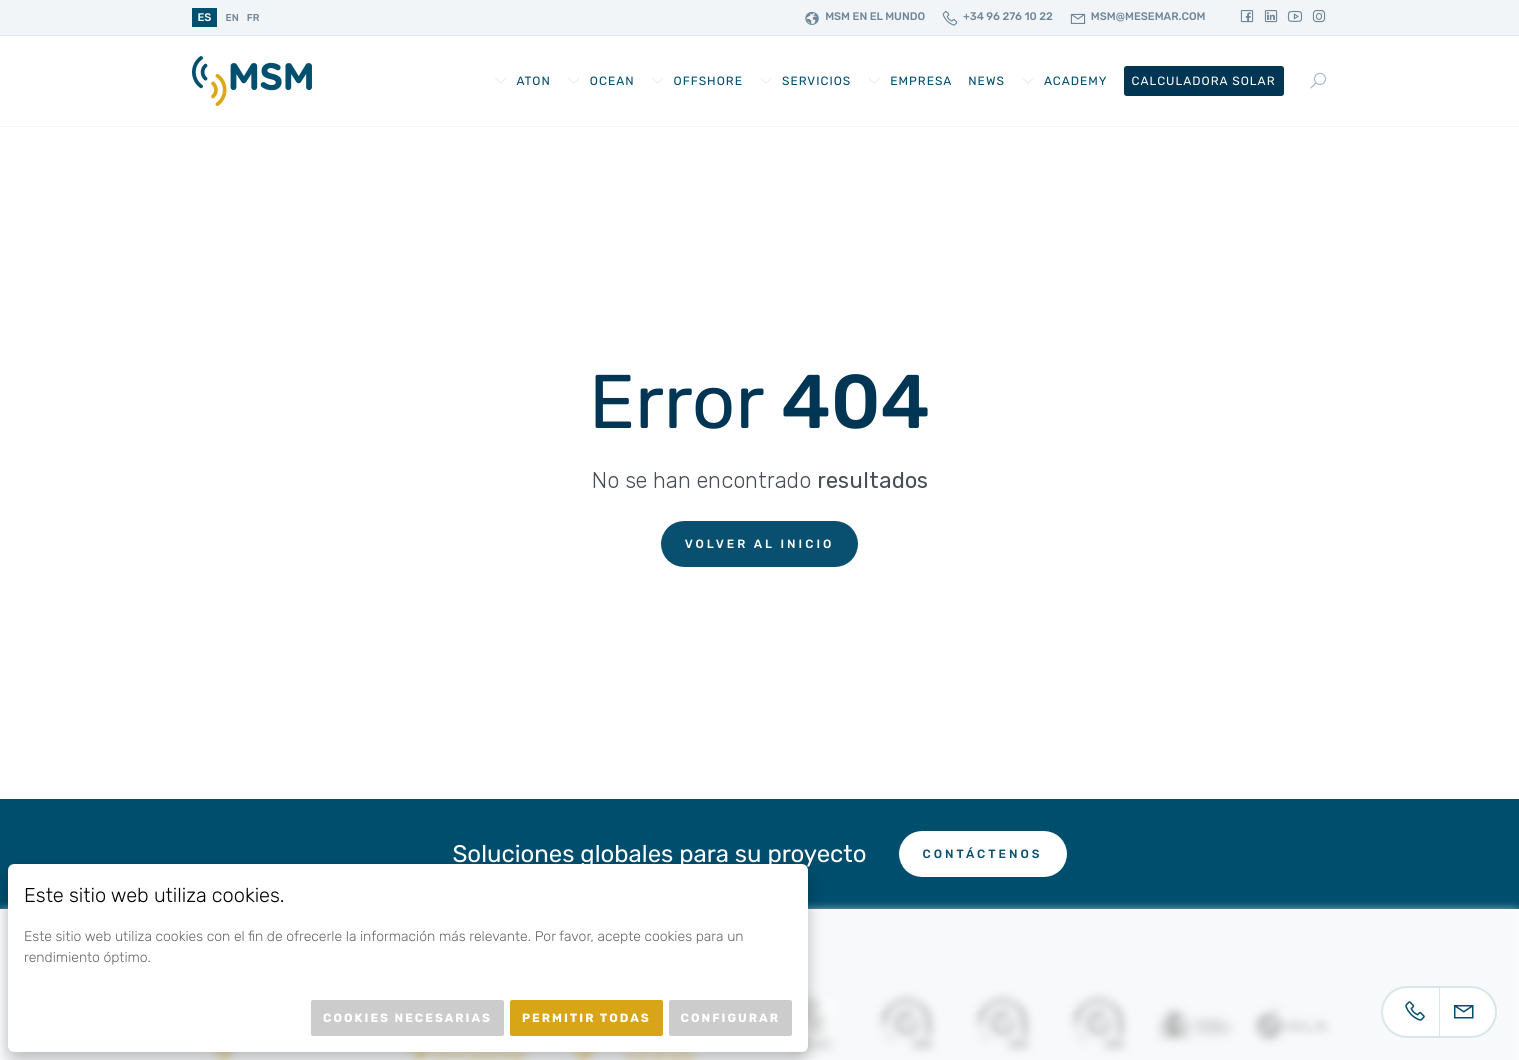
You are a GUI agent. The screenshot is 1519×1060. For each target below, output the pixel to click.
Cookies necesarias (407, 1018)
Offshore (708, 81)
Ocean (612, 81)
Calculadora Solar (1204, 81)
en (231, 18)
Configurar (730, 1018)
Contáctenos (983, 854)
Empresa (921, 81)
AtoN (533, 81)
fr (253, 18)
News (986, 81)
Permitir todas (586, 1018)
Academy (1076, 81)
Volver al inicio (760, 544)
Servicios (816, 81)
